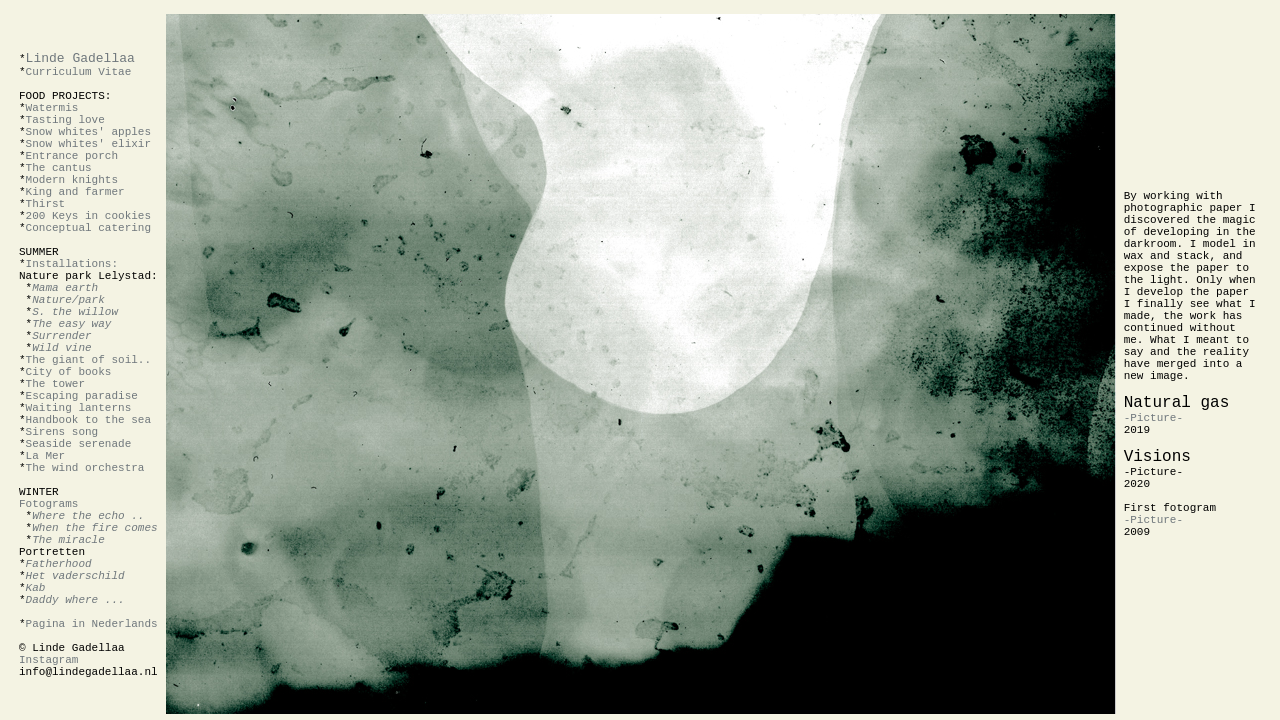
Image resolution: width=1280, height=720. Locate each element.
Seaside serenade (79, 444)
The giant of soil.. (88, 360)
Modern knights (72, 180)
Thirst (46, 204)
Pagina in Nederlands (92, 624)
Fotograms (48, 504)
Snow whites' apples (88, 132)
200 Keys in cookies (88, 216)
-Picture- (1153, 418)
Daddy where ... (75, 600)
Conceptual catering (88, 228)
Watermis (52, 108)
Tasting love (65, 120)
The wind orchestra (85, 468)
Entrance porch (72, 156)
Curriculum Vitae (79, 72)
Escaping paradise (82, 396)
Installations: (72, 264)
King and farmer (75, 192)
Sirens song (62, 432)
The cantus (59, 168)
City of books (69, 372)
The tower (55, 384)
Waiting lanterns (79, 408)
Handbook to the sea (88, 420)
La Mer (46, 456)
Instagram (48, 660)
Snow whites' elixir (88, 144)
